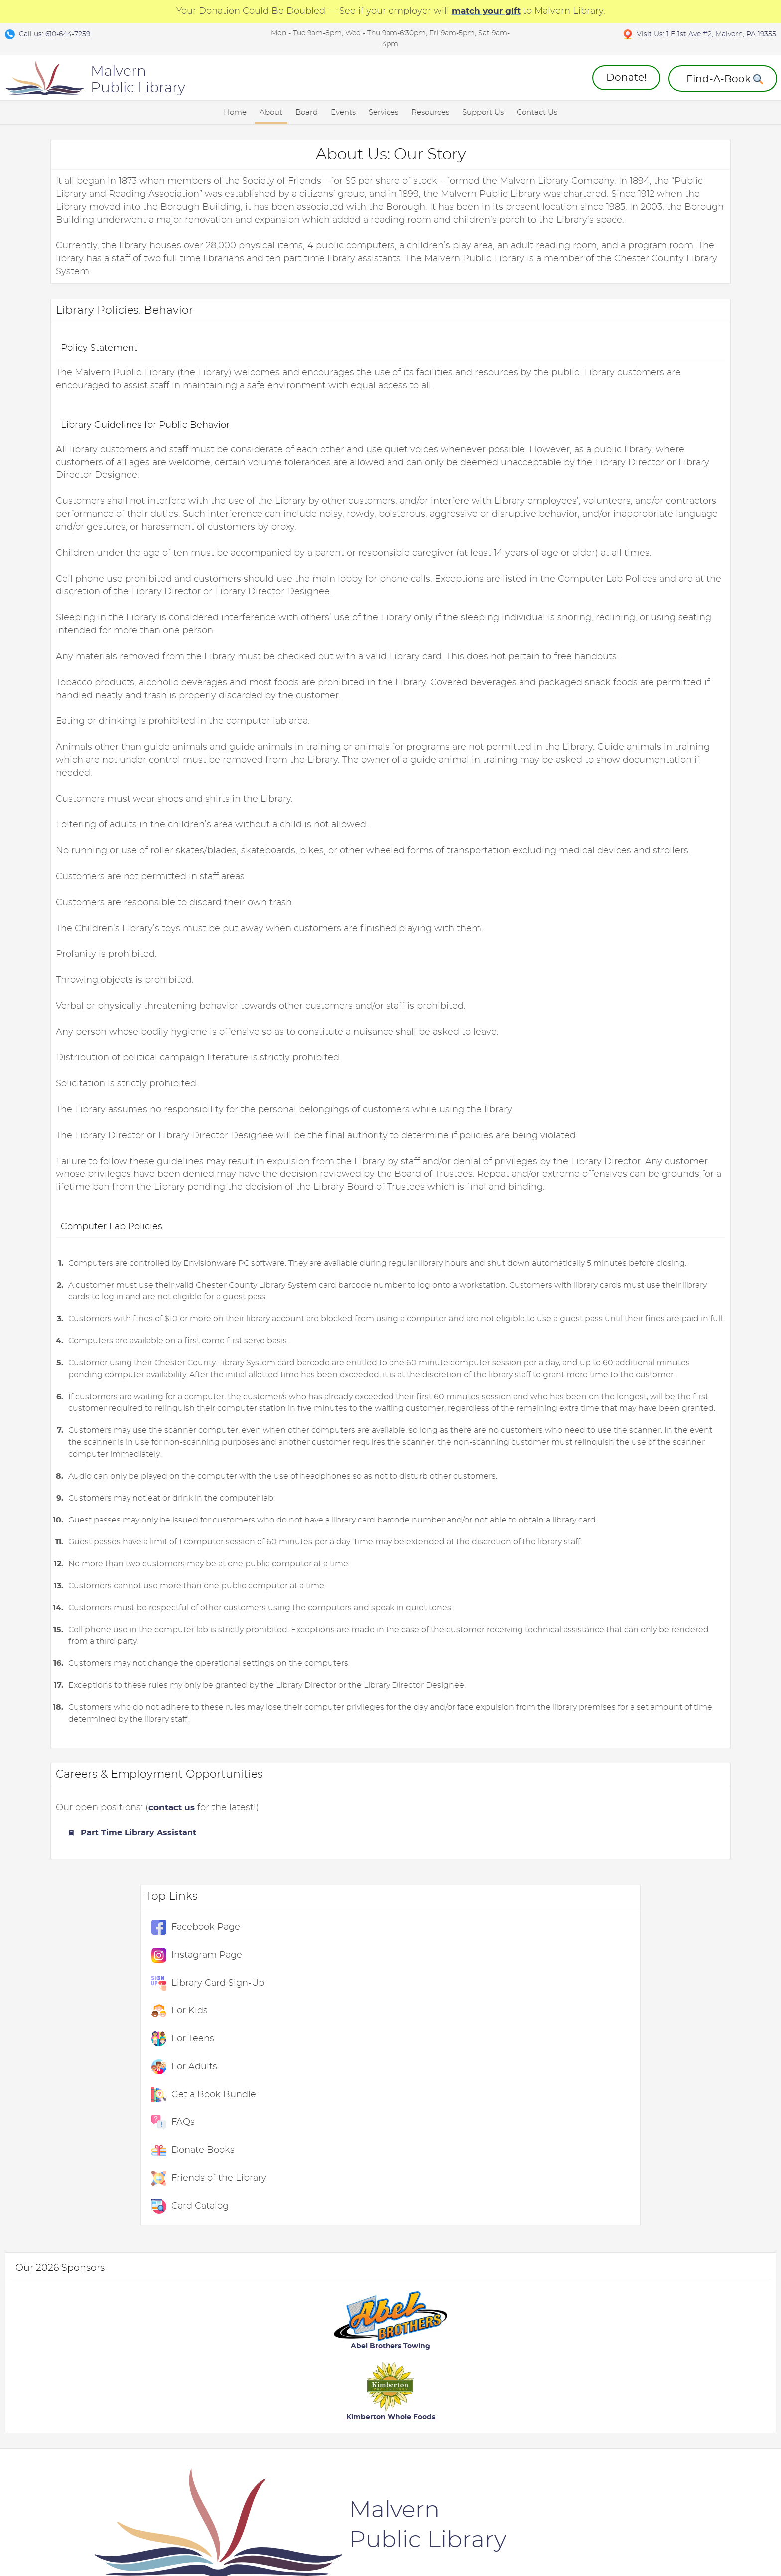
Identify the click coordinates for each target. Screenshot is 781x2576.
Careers (70, 2435)
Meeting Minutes (203, 2388)
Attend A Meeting (204, 2336)
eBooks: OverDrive (549, 2336)
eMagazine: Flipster (551, 2353)
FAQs (633, 376)
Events (343, 112)
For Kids (640, 265)
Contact (198, 2536)
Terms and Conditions (82, 2536)
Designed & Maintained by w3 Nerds (704, 2527)
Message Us (651, 2370)
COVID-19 (73, 2370)
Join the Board (198, 2405)
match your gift (485, 11)
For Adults (644, 321)
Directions (648, 2353)
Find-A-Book (652, 2423)
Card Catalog (650, 460)
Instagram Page (657, 209)
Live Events (77, 2353)
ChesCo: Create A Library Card (561, 2394)
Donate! (626, 78)
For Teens (643, 293)
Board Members (201, 2370)
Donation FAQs (428, 2370)
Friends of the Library (669, 432)
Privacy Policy (153, 2536)
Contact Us (537, 112)
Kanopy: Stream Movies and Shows (100, 2394)
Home (235, 112)
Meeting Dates (198, 2353)
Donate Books (653, 404)
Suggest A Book (659, 2388)
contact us (128, 1908)
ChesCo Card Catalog (325, 2405)
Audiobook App (544, 2452)
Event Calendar (314, 2336)
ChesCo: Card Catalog (555, 2370)
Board (306, 112)
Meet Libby (535, 2417)
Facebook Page (656, 181)
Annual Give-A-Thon (438, 2336)
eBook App (535, 2435)
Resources (430, 112)
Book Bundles (655, 2405)
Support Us (483, 112)
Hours (639, 2336)
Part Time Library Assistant (93, 1933)
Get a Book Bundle (664, 349)
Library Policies (84, 2417)
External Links (543, 2318)
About (271, 112)
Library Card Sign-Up (668, 237)
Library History (83, 2336)
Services (383, 112)
